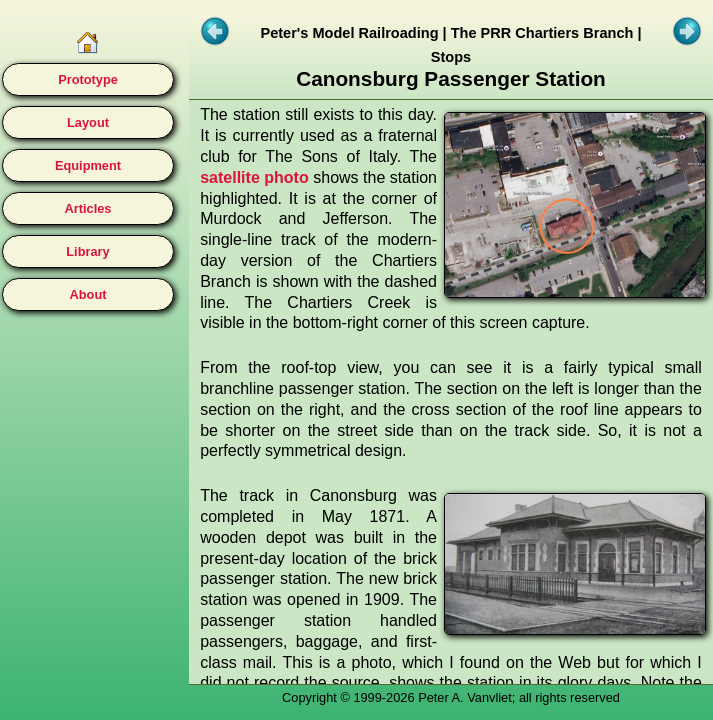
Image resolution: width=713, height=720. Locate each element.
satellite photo (254, 177)
